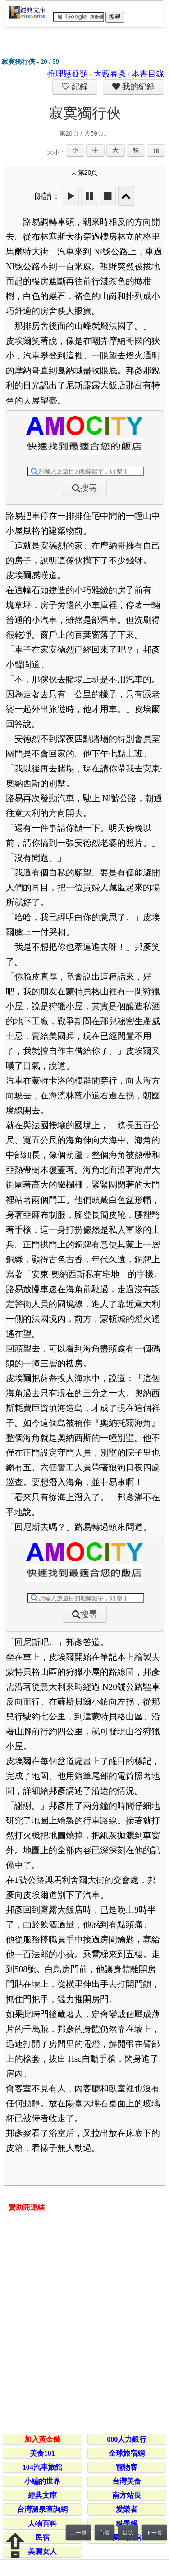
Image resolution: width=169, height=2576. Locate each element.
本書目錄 (148, 73)
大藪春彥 (110, 73)
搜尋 (88, 488)
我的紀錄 (137, 86)
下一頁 (154, 2533)
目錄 (128, 2533)
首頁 (104, 2533)
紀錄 (79, 86)
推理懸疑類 (67, 73)
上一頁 (78, 2533)
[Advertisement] (84, 2319)
